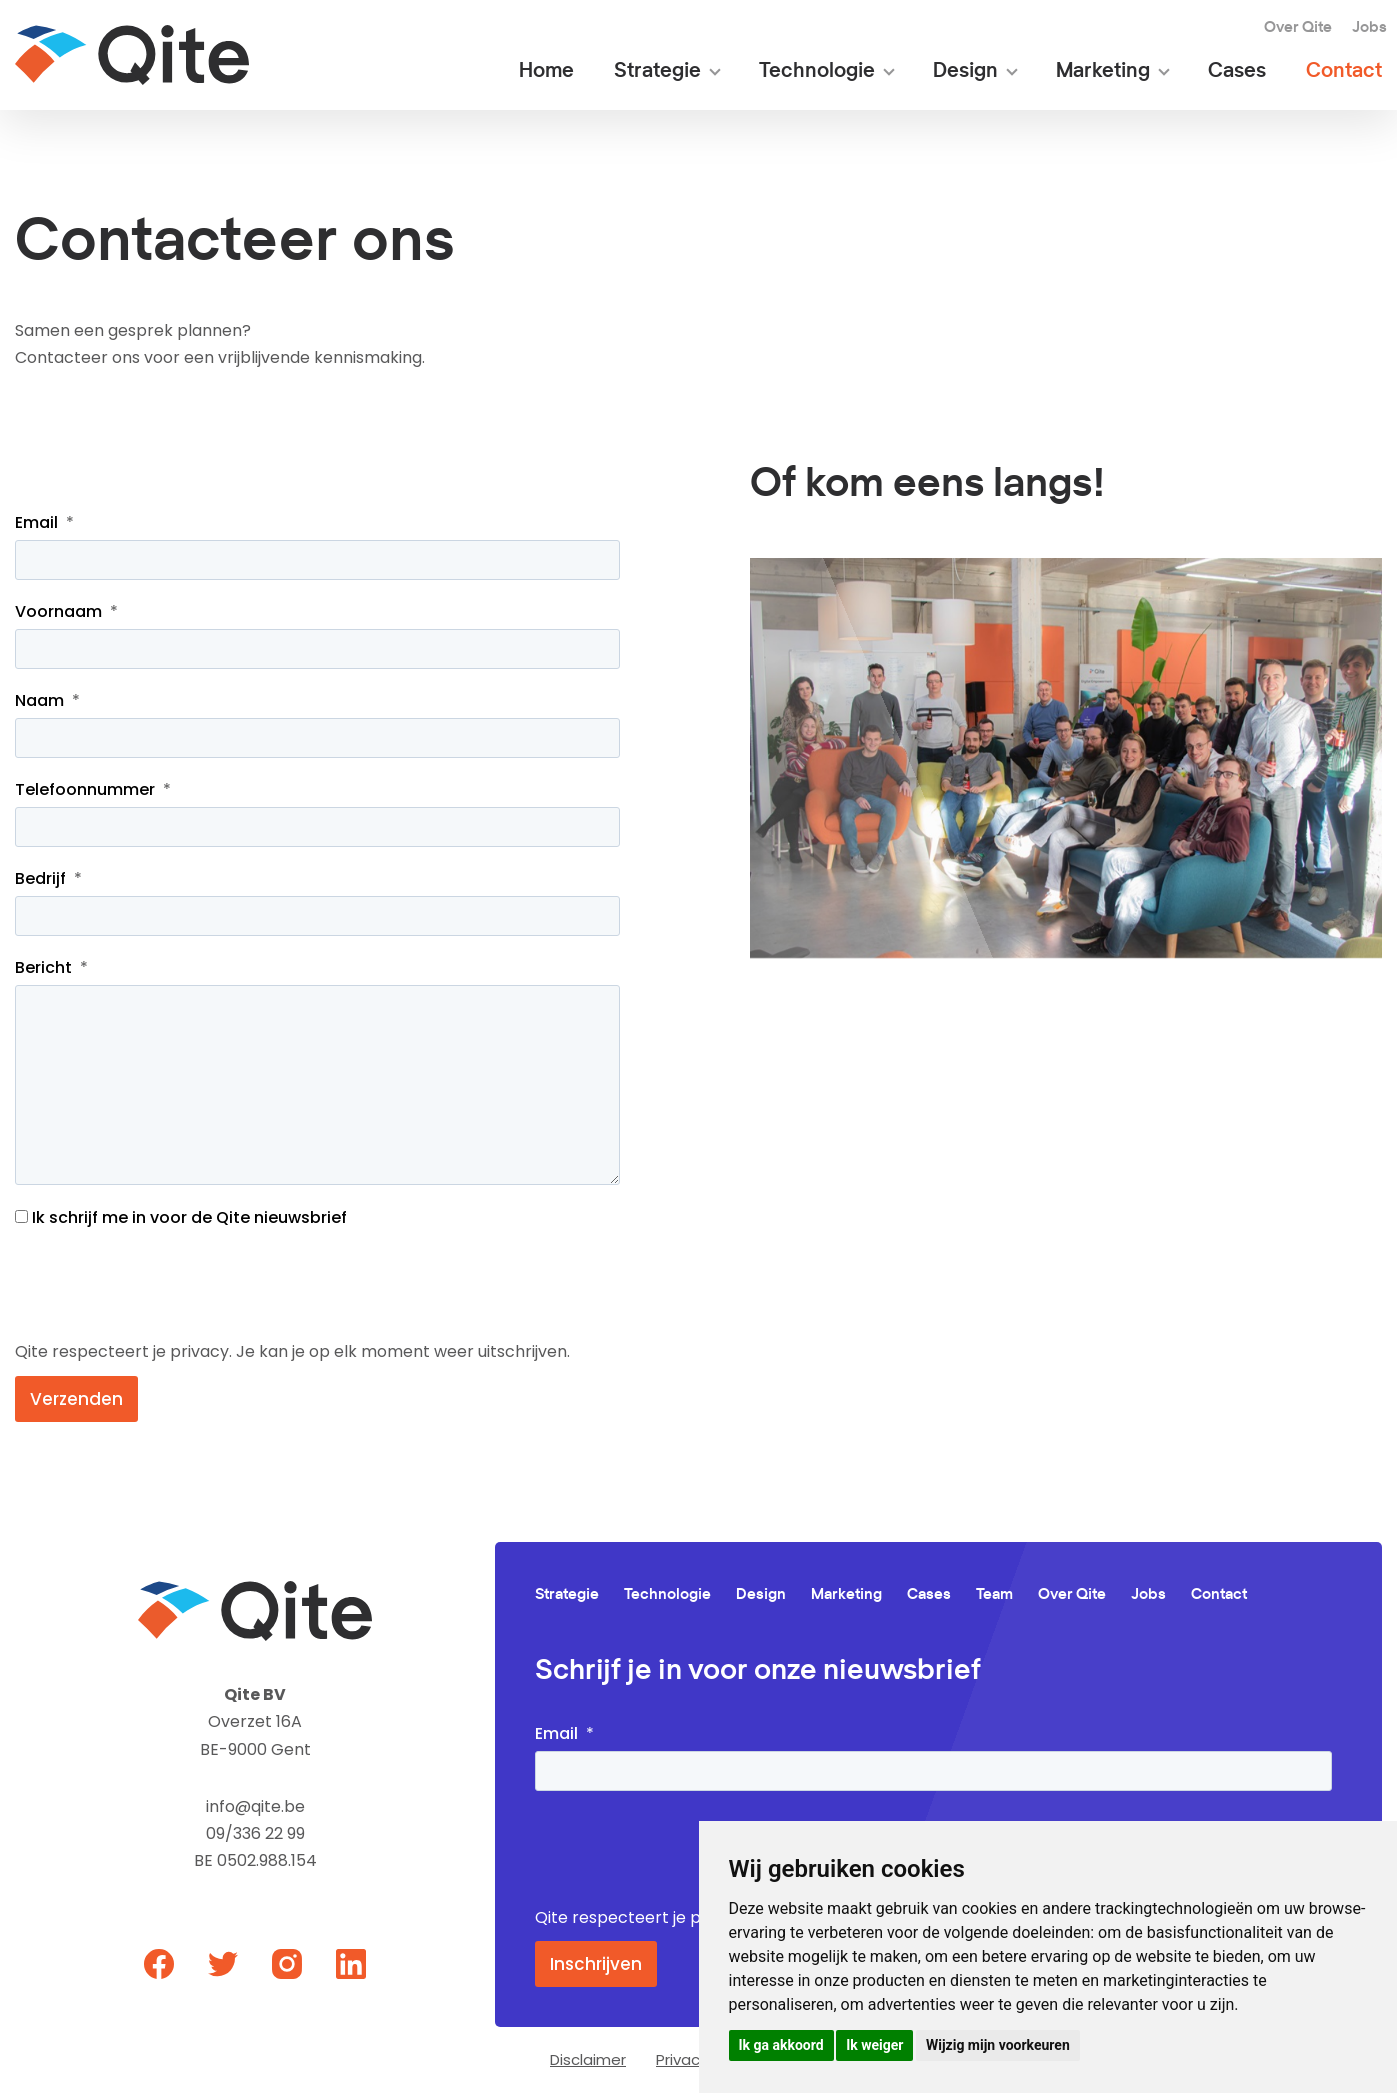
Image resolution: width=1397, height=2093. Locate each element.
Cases (1237, 71)
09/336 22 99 (255, 1833)
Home (546, 71)
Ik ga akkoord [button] (781, 2045)
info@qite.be (255, 1806)
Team (994, 1594)
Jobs (1369, 27)
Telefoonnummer (85, 789)
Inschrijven (596, 1964)
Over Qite (1298, 27)
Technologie (817, 71)
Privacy (682, 2059)
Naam (39, 700)
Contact (1344, 71)
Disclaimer (588, 2059)
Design (965, 71)
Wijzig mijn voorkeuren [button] (998, 2045)
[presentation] (167, 1284)
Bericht (43, 967)
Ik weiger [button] (874, 2045)
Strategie (657, 71)
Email (36, 522)
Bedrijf (40, 878)
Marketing (1103, 71)
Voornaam (58, 611)
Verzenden (76, 1399)
